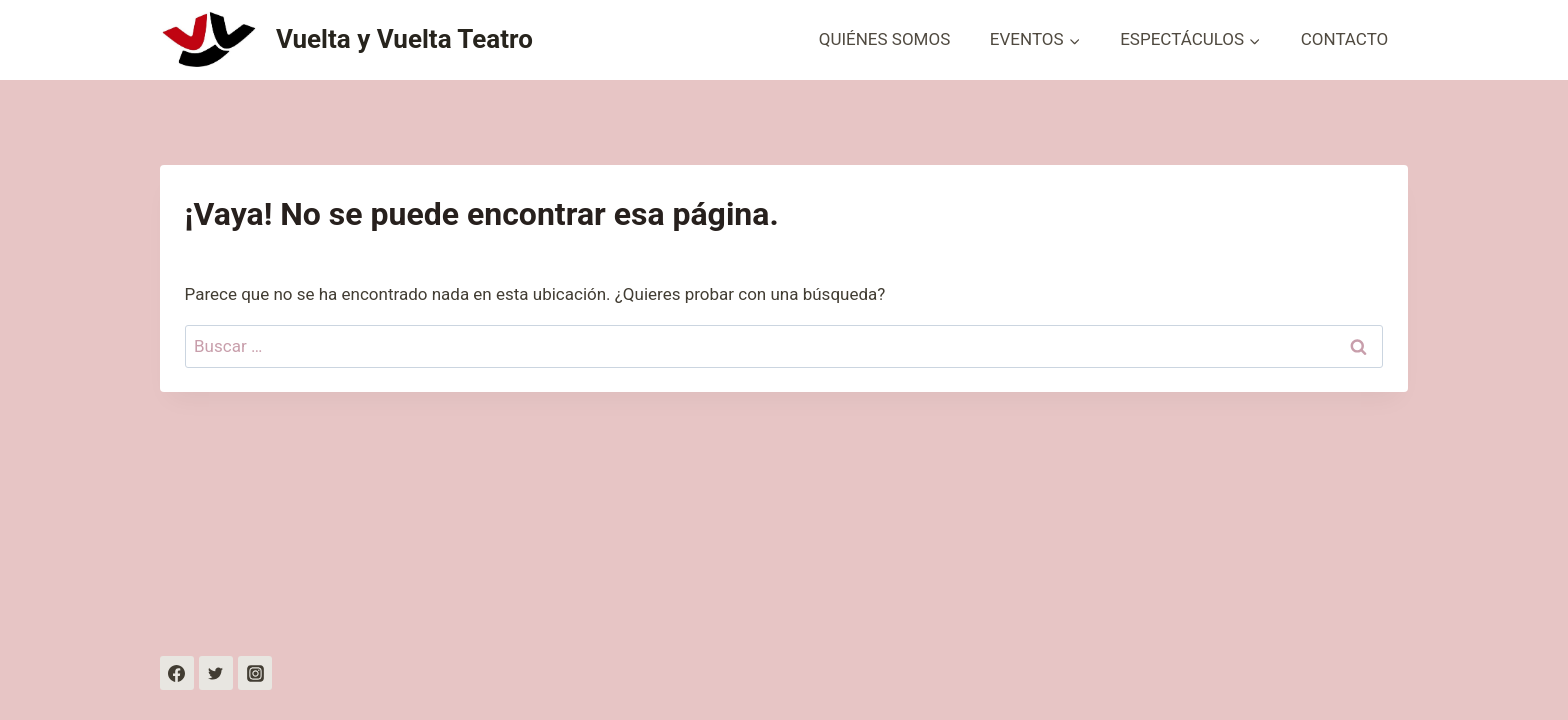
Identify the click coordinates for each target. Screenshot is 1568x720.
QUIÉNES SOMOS (885, 39)
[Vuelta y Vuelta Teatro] (346, 40)
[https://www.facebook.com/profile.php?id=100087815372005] (177, 673)
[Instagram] (255, 673)
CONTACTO (1345, 39)
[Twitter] (216, 673)
